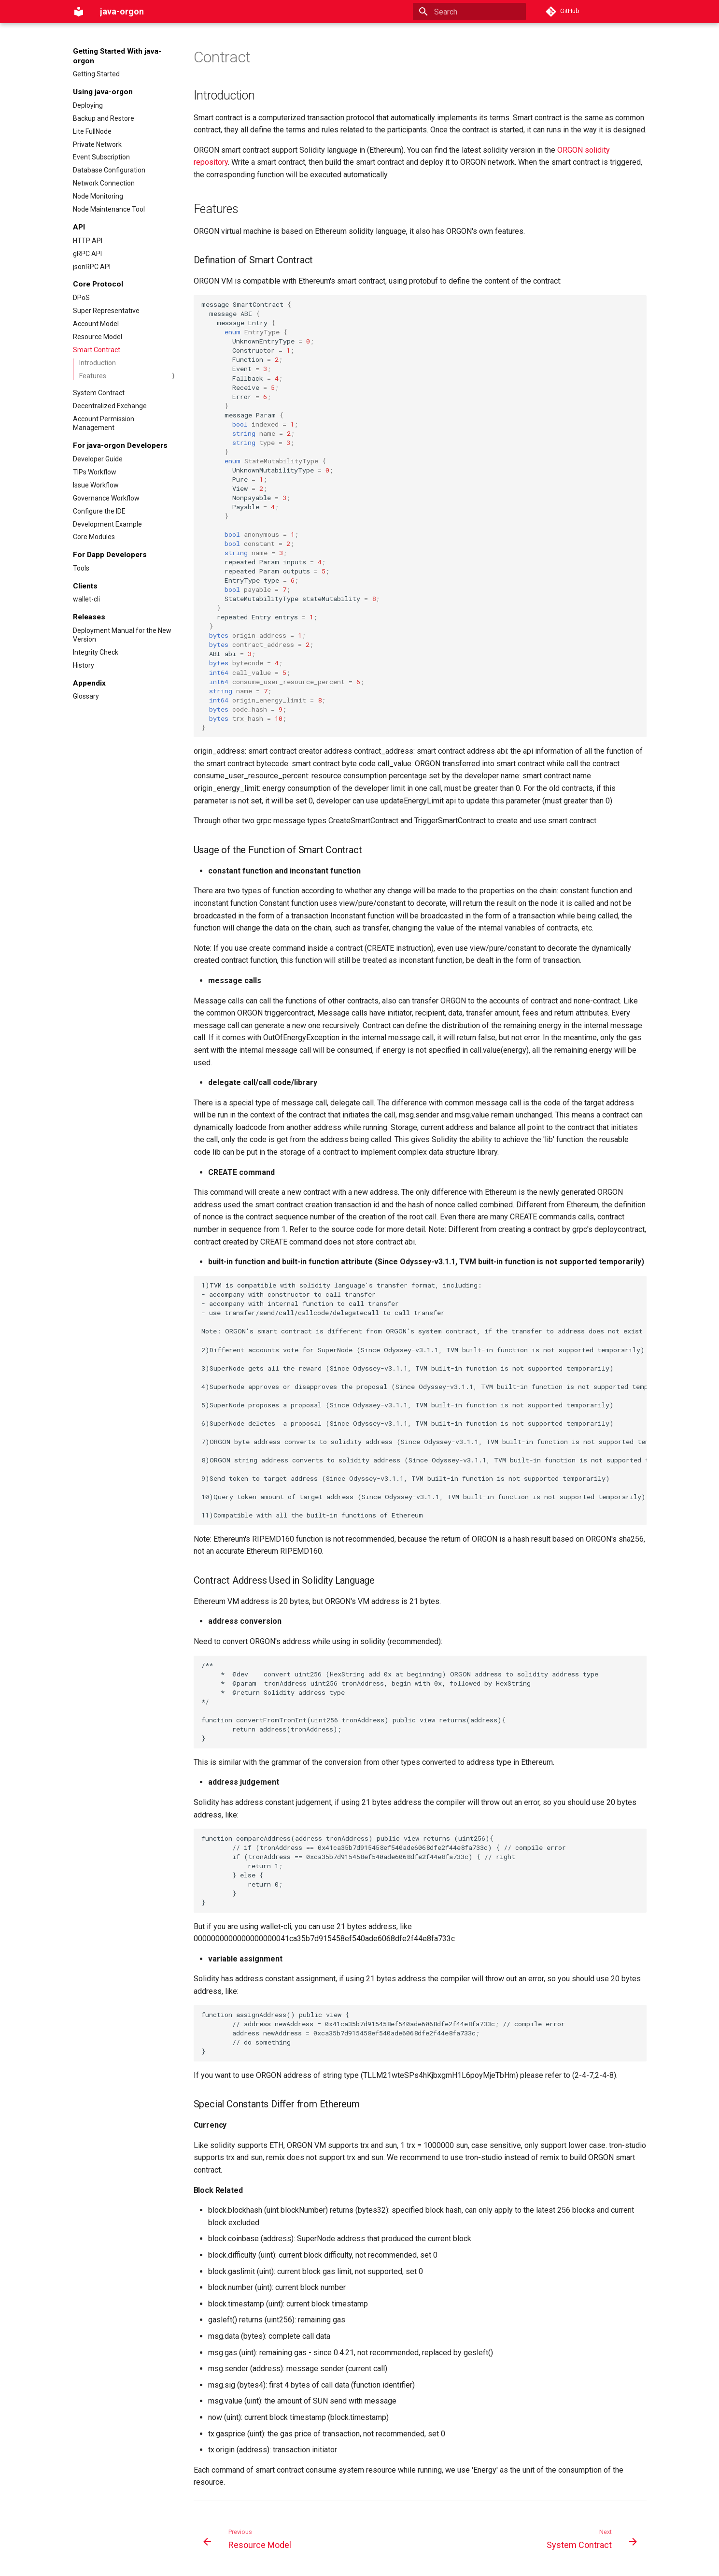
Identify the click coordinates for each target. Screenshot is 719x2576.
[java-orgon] (78, 11)
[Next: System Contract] (590, 2541)
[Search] (469, 11)
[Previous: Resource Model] (249, 2541)
